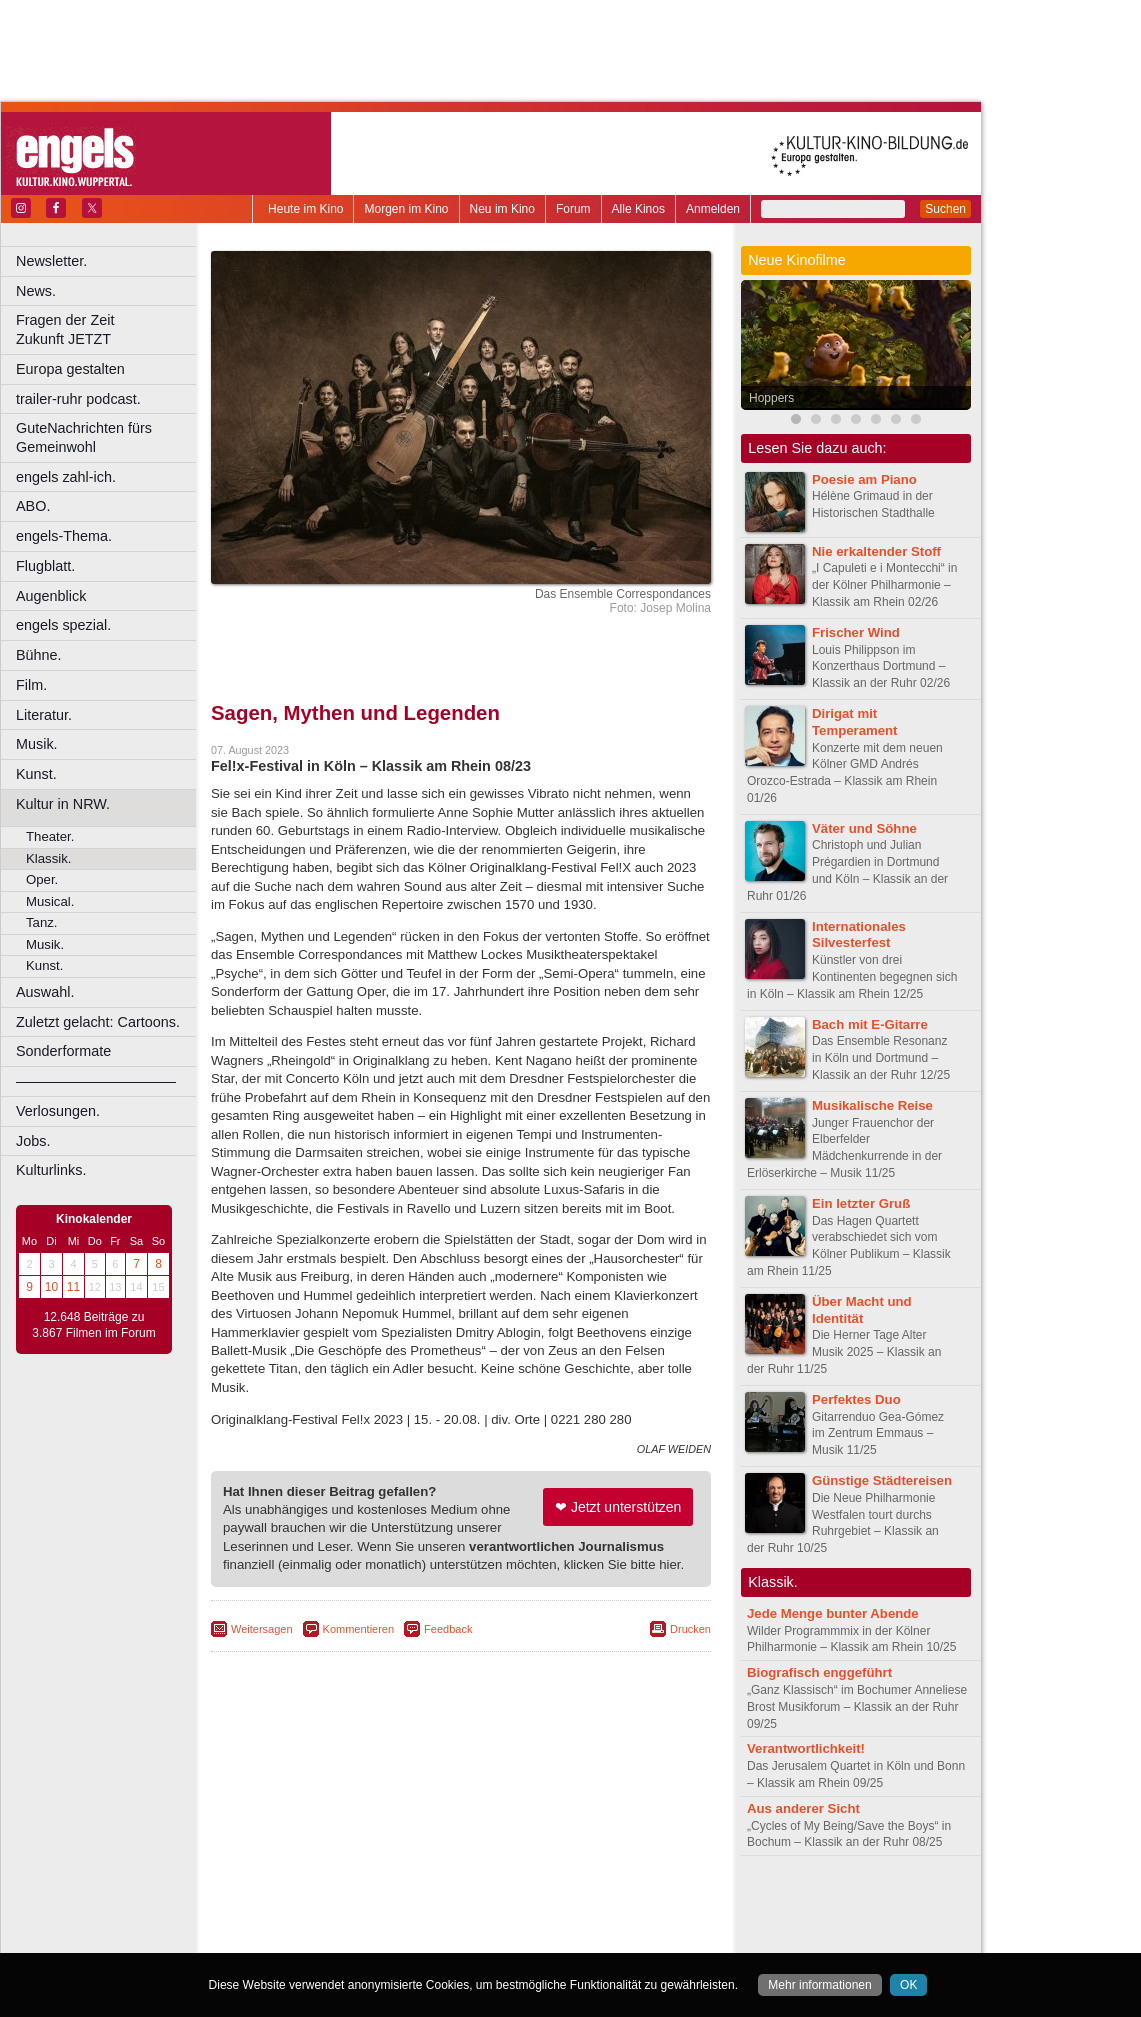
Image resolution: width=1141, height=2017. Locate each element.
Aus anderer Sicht (803, 1808)
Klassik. (48, 858)
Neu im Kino (502, 209)
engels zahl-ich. (66, 477)
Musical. (50, 901)
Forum (573, 209)
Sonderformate (63, 1051)
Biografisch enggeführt (819, 1672)
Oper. (42, 879)
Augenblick (51, 596)
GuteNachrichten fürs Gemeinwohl (84, 437)
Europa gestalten (70, 369)
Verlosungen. (58, 1111)
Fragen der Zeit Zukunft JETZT (108, 329)
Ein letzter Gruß (861, 1203)
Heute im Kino (305, 209)
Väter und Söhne (864, 828)
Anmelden (713, 209)
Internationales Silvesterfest (859, 935)
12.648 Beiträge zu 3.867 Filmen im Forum (93, 1325)
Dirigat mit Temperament (855, 722)
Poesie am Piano (864, 479)
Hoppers (771, 398)
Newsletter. (51, 261)
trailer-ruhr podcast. (78, 399)
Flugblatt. (45, 566)
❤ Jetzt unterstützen (618, 1507)
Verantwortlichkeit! (806, 1748)
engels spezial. (63, 625)
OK (908, 1985)
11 (73, 1287)
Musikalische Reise (872, 1105)
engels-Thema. (64, 536)
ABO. (33, 506)
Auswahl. (45, 992)
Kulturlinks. (51, 1170)
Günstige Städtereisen (882, 1480)
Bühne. (39, 655)
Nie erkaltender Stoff (876, 551)
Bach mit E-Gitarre (870, 1024)
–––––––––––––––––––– (96, 1081)
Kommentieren (359, 1629)
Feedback (448, 1629)
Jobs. (33, 1141)
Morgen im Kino (406, 209)
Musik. (37, 744)
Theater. (50, 836)
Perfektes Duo (856, 1399)
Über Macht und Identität (862, 1310)
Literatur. (44, 715)
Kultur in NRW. (63, 804)
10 (51, 1287)
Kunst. (36, 774)
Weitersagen (262, 1629)
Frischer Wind (856, 632)
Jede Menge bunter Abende (833, 1613)
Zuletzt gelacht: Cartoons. (98, 1022)
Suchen (945, 209)
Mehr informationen (819, 1985)
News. (36, 291)
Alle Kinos (638, 209)
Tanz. (42, 922)
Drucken (690, 1629)
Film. (31, 685)
